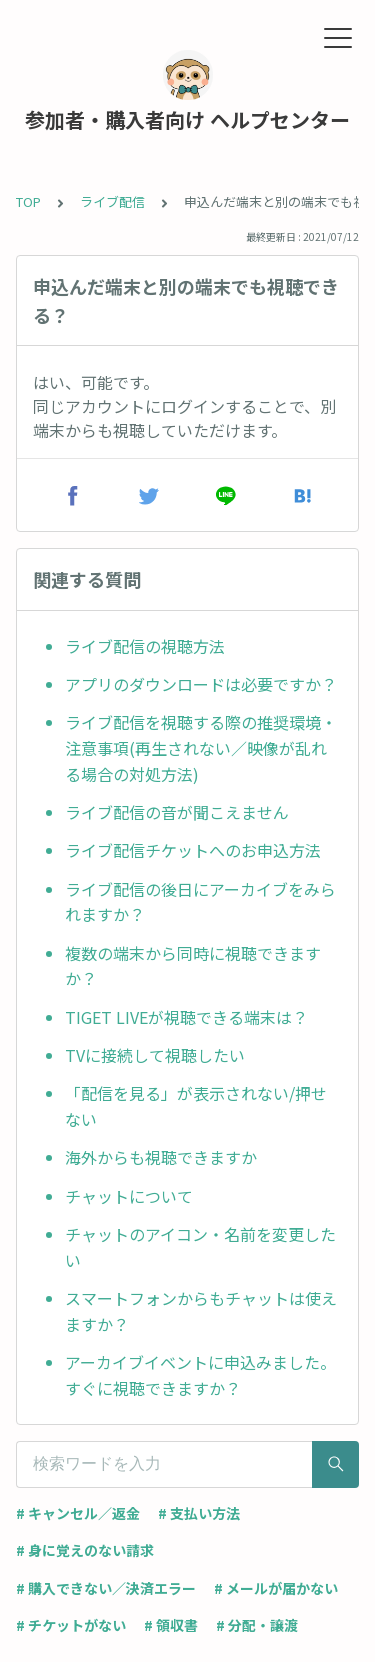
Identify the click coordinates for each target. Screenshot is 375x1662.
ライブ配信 (112, 201)
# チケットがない (71, 1625)
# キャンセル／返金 (78, 1513)
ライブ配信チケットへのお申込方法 (193, 850)
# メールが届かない (276, 1588)
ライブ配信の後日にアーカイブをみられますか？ (200, 902)
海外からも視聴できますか (161, 1157)
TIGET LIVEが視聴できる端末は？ (186, 1017)
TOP (28, 201)
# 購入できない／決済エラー (106, 1588)
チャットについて (129, 1196)
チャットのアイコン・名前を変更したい (200, 1247)
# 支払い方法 (199, 1513)
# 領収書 (171, 1625)
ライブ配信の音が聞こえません (177, 812)
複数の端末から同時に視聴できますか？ (193, 966)
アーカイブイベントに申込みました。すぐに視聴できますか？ (200, 1375)
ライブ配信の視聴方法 (145, 646)
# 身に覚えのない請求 (85, 1550)
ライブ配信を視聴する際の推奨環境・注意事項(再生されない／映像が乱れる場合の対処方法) (201, 747)
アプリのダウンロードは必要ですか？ (201, 684)
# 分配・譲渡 (257, 1625)
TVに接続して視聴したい (155, 1055)
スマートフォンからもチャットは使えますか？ (201, 1311)
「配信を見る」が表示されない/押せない (196, 1106)
